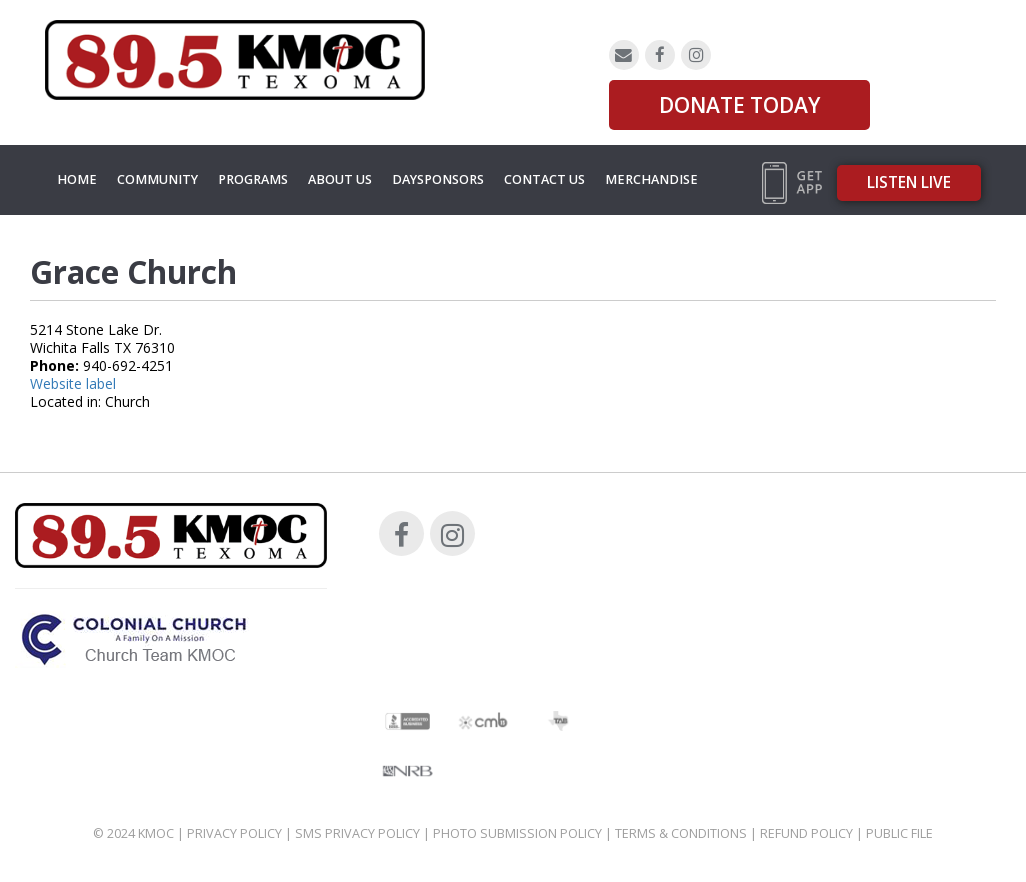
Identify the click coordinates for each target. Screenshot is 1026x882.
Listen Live (909, 182)
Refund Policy (806, 833)
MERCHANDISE (651, 179)
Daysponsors (438, 179)
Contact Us (544, 179)
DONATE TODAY (739, 105)
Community (157, 179)
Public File (899, 833)
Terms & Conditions (681, 833)
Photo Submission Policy (517, 833)
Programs (253, 179)
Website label (73, 383)
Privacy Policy (234, 833)
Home (77, 179)
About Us (340, 179)
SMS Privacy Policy (357, 833)
